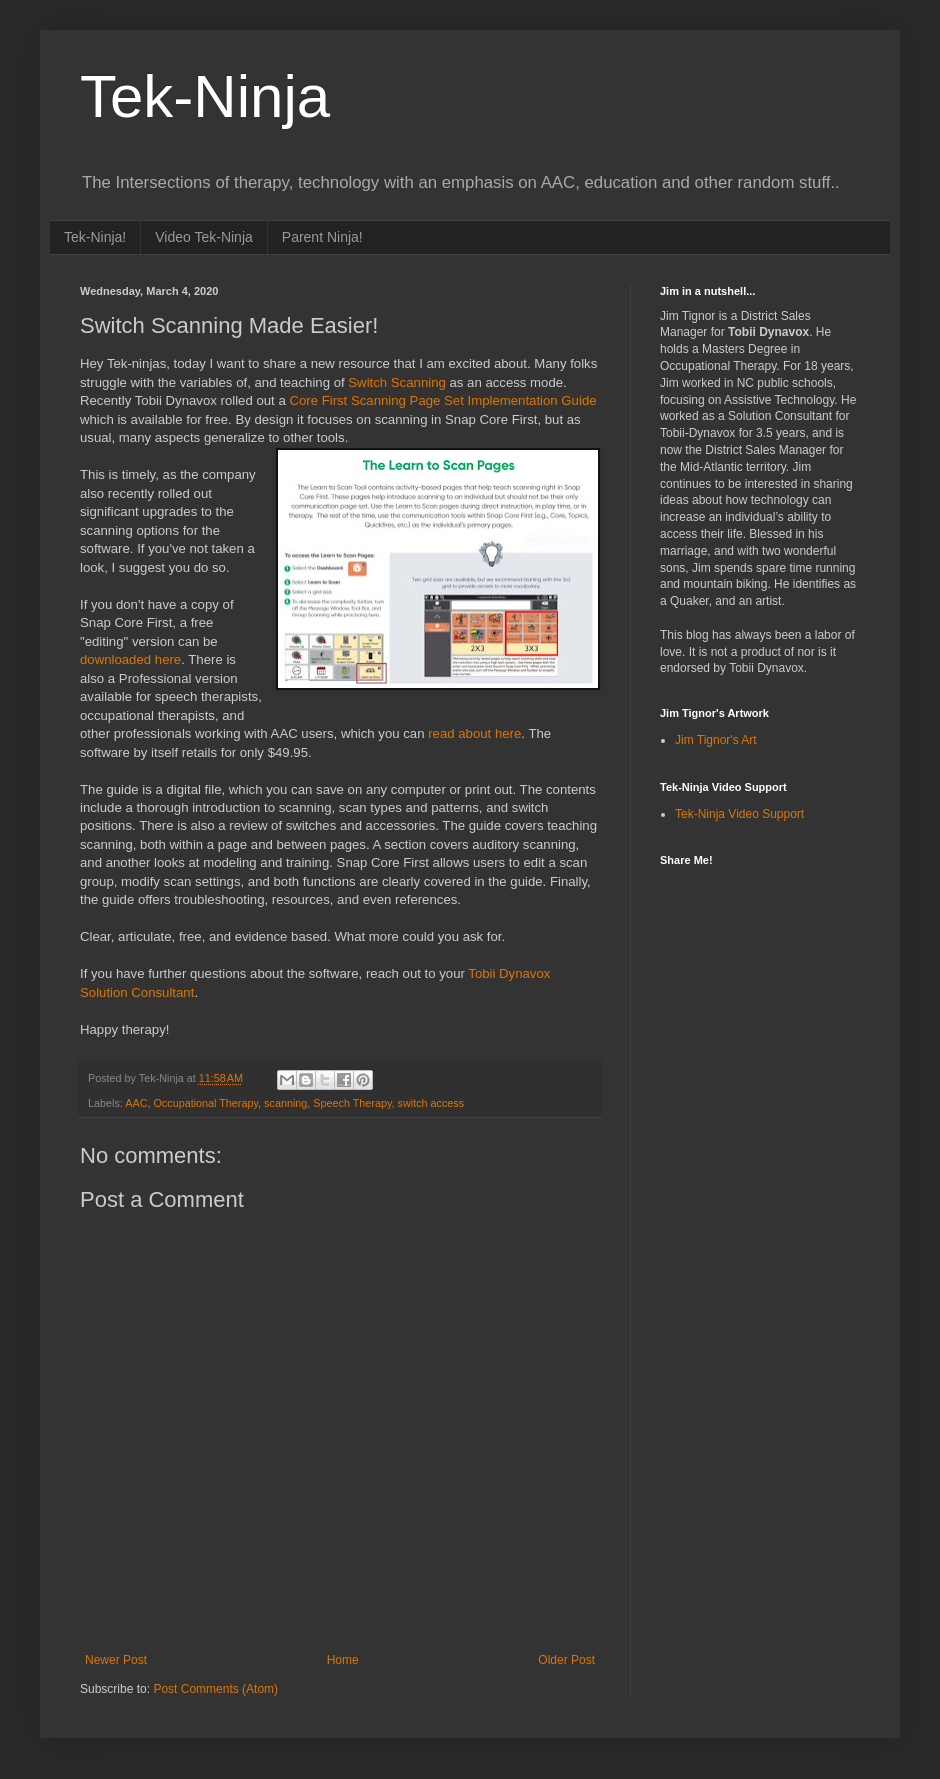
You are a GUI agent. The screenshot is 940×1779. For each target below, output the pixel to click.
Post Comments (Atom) (215, 1689)
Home (343, 1660)
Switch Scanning (397, 382)
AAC (136, 1103)
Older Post (566, 1660)
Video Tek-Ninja (204, 237)
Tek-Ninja (205, 96)
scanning (285, 1103)
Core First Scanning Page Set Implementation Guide (442, 400)
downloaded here (130, 659)
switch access (431, 1103)
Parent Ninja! (322, 237)
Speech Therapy (352, 1103)
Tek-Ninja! (95, 237)
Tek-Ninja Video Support (739, 814)
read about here (474, 733)
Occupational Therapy (205, 1103)
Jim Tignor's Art (716, 740)
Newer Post (116, 1660)
